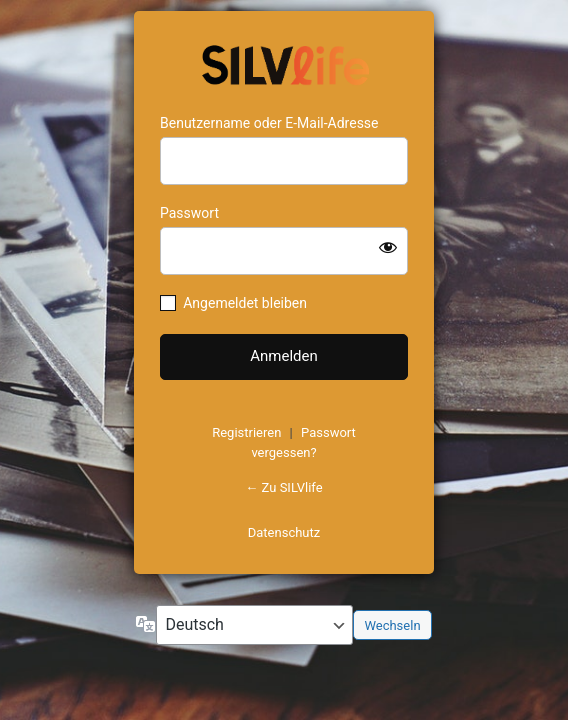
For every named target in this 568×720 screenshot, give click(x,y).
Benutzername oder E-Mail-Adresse (269, 123)
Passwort (189, 213)
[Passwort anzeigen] (388, 247)
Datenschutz (284, 532)
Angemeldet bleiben (245, 303)
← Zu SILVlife (283, 487)
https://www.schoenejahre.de (284, 63)
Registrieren (246, 432)
